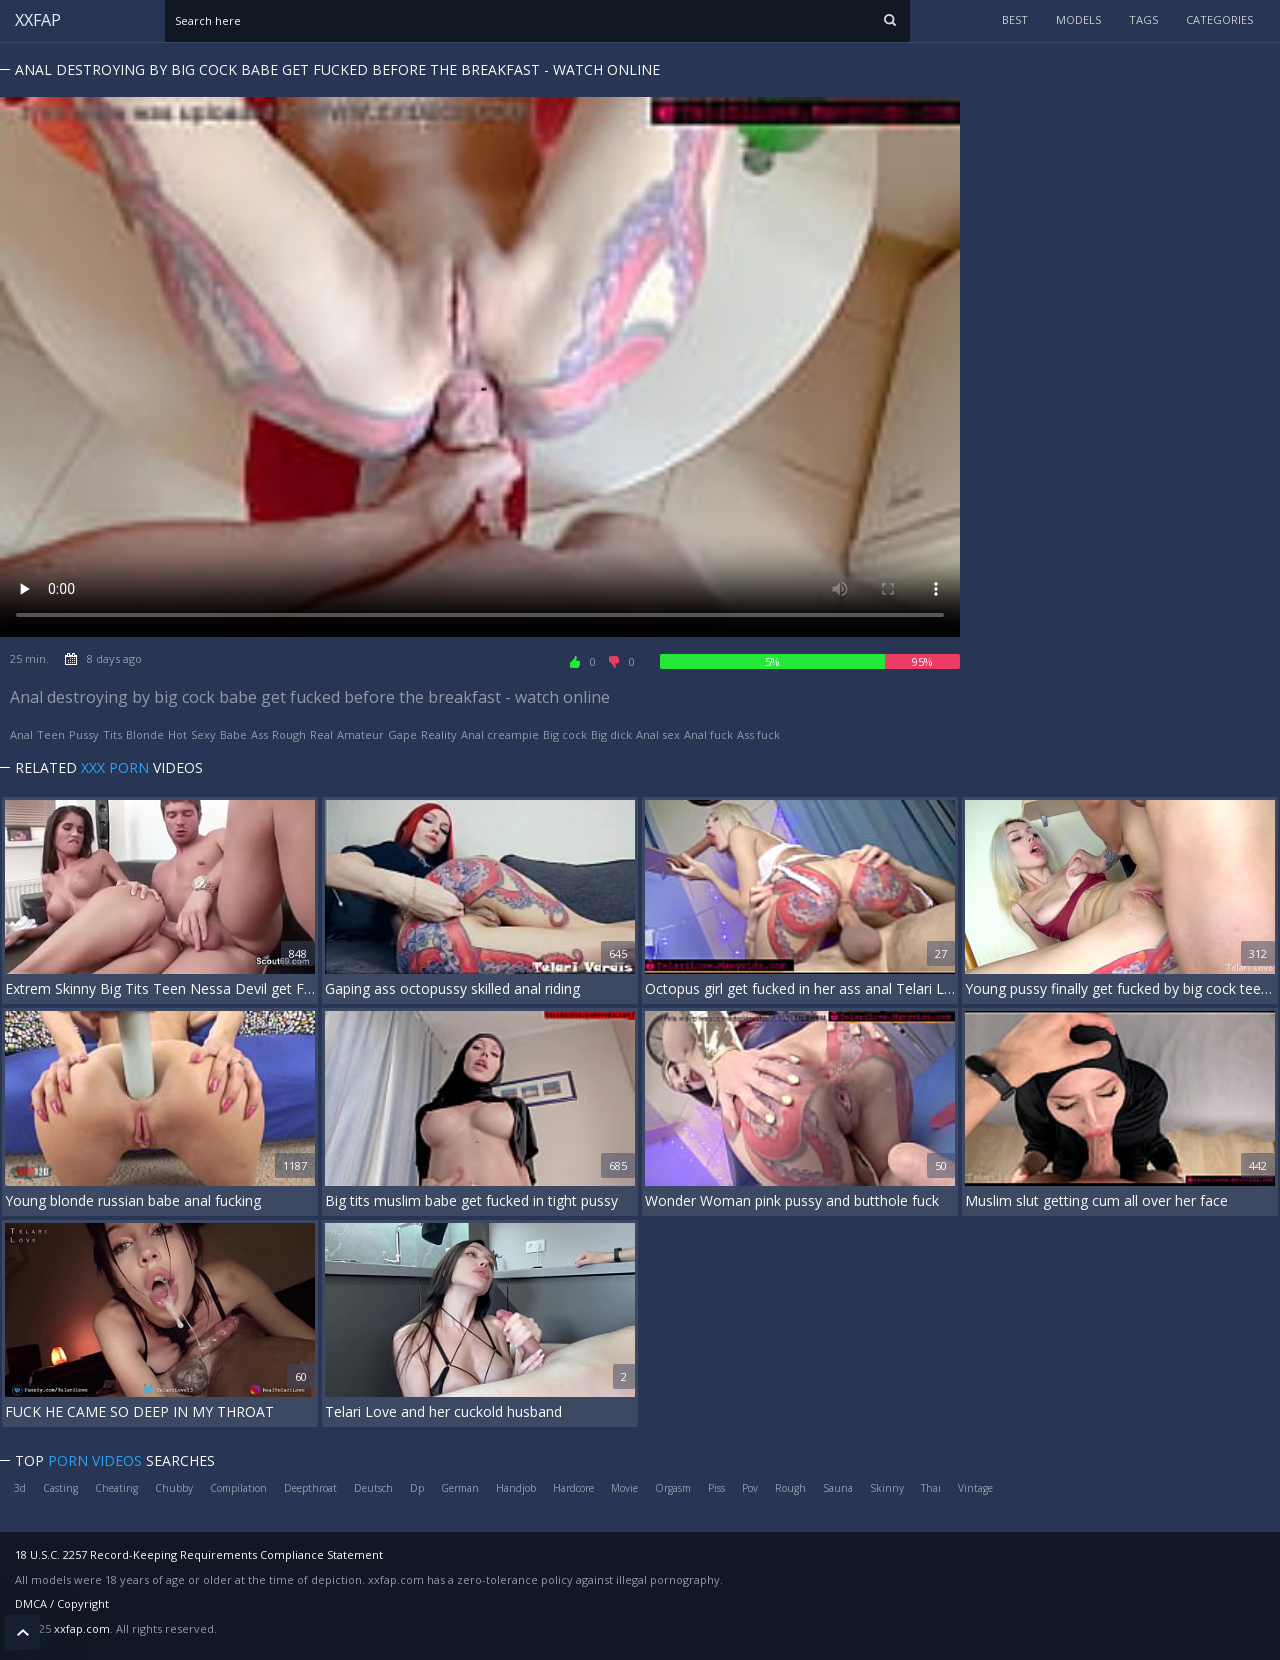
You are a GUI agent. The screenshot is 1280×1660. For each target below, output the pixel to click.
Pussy (84, 734)
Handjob (516, 1488)
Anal (21, 734)
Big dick (611, 734)
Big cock (565, 734)
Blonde (145, 734)
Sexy (203, 734)
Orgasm (673, 1488)
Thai (931, 1488)
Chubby (174, 1488)
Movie (624, 1488)
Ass (259, 734)
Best (1015, 19)
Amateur (360, 734)
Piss (716, 1488)
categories (1219, 19)
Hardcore (573, 1488)
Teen (51, 734)
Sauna (838, 1488)
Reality (439, 734)
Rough (289, 734)
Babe (233, 734)
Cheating (116, 1488)
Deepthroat (310, 1488)
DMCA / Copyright (62, 1603)
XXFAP (38, 20)
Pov (750, 1488)
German (460, 1488)
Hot (177, 734)
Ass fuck (758, 734)
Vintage (975, 1488)
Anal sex (658, 734)
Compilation (238, 1488)
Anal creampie (500, 734)
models (1078, 19)
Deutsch (373, 1488)
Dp (417, 1488)
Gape (402, 734)
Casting (60, 1488)
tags (1143, 19)
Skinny (887, 1488)
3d (20, 1488)
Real (321, 734)
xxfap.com (82, 1628)
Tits (112, 734)
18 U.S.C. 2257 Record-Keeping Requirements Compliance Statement (199, 1554)
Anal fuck (708, 734)
